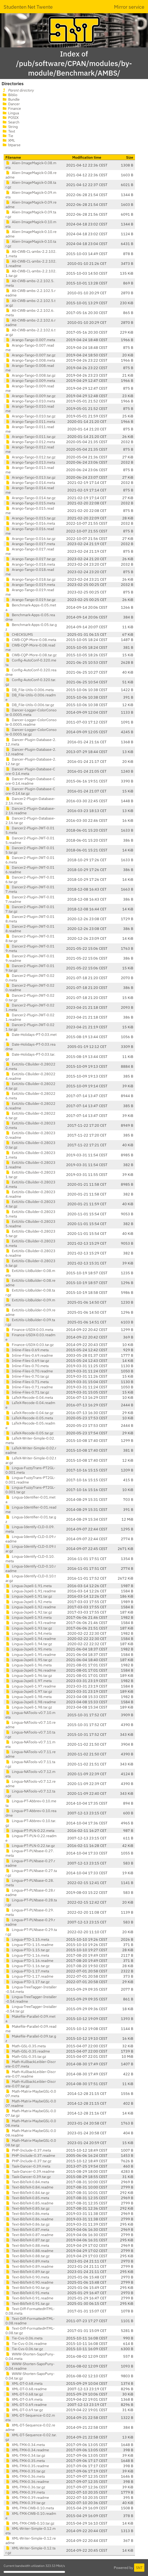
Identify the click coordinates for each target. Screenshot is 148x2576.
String (10, 126)
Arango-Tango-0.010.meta (30, 401)
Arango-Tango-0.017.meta (30, 543)
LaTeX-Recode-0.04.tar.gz (29, 1412)
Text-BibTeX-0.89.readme (29, 2266)
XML (8, 140)
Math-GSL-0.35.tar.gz (25, 2056)
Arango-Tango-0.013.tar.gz (30, 477)
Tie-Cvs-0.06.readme (26, 2343)
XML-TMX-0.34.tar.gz (25, 2455)
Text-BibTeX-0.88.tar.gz (27, 2256)
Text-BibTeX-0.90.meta (27, 2277)
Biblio (9, 94)
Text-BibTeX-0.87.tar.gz (27, 2240)
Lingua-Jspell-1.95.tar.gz (28, 1659)
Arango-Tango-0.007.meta (30, 339)
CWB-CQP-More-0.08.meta (30, 639)
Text (8, 131)
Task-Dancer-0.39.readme (30, 2171)
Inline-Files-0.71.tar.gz (27, 1392)
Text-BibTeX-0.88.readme (29, 2250)
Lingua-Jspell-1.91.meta (28, 1585)
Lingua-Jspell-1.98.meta (28, 1696)
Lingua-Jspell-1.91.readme (30, 1591)
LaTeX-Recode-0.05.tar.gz (29, 1433)
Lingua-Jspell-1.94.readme (30, 1638)
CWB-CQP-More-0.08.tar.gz (31, 655)
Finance (11, 108)
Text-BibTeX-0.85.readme (29, 2203)
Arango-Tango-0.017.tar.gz (30, 559)
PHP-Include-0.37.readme (30, 2155)
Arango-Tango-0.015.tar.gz (30, 518)
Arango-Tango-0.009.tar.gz (30, 395)
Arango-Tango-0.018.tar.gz (30, 579)
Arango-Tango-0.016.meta (30, 523)
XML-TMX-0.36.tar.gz (25, 2487)
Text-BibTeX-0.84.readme (29, 2187)
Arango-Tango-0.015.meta (30, 503)
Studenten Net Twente (28, 6)
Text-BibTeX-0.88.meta (27, 2245)
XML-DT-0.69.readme (26, 2404)
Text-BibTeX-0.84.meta (27, 2182)
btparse (11, 145)
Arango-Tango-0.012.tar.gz (30, 457)
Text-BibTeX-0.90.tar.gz (27, 2287)
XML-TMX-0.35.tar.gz (25, 2471)
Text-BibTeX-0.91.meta (27, 2292)
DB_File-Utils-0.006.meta (29, 689)
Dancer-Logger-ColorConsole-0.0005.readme (31, 722)
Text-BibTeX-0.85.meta (27, 2198)
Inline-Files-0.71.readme (29, 1387)
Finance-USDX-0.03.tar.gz (29, 1344)
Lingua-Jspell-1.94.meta (28, 1633)
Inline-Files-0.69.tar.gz (27, 1360)
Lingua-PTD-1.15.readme (29, 1944)
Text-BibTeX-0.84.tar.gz (27, 2192)
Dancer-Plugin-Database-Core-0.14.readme (30, 781)
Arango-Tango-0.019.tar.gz (30, 599)
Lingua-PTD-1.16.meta (27, 1955)
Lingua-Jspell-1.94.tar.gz (28, 1644)
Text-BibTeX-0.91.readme (29, 2298)
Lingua (10, 113)
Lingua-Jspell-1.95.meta (28, 1649)
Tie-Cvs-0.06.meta (23, 2338)
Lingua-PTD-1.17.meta (27, 1971)
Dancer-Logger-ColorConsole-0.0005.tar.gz (31, 731)
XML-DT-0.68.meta (23, 2383)
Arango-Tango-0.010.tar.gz (30, 416)
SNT (139, 2567)
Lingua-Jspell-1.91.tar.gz (28, 1596)
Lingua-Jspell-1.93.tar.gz (28, 1628)
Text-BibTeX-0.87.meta (27, 2229)
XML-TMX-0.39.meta (25, 2492)
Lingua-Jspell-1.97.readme (30, 1686)
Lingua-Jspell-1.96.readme (30, 1670)
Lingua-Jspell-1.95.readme (30, 1654)
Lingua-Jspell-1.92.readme (30, 1607)
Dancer (11, 104)
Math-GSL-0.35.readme (27, 2051)
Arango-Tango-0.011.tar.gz (30, 436)
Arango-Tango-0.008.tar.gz (30, 375)
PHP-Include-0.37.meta (28, 2150)
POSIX (10, 117)
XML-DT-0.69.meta (23, 2399)
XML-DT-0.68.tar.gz (24, 2394)
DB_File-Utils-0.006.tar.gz (29, 704)
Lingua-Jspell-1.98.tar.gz (28, 1707)
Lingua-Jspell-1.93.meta (28, 1617)
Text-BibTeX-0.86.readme (29, 2219)
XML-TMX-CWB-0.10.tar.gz (29, 2523)
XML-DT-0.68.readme (26, 2389)
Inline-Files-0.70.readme (29, 1371)
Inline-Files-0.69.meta (27, 1350)
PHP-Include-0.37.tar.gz (28, 2161)
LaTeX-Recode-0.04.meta (29, 1397)
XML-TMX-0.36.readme (27, 2481)
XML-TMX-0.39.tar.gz (25, 2502)
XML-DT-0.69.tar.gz (24, 2410)
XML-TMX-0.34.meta (25, 2444)
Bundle (11, 99)
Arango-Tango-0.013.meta (30, 462)
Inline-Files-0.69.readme (29, 1355)
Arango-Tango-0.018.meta (30, 564)
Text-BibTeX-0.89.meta (27, 2261)
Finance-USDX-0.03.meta (29, 1329)
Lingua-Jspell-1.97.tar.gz (28, 1691)
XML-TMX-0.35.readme (27, 2466)
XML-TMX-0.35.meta (25, 2460)
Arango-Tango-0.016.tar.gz (30, 538)
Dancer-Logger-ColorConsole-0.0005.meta (31, 712)
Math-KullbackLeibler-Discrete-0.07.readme (30, 2073)
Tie (7, 135)
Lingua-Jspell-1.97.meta (28, 1680)
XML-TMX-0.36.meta (25, 2476)
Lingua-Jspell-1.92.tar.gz (28, 1612)
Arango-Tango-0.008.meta (30, 360)
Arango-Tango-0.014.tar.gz (30, 497)
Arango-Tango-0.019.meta (30, 584)
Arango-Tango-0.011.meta (30, 421)
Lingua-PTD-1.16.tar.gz (27, 1965)
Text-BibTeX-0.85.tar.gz (27, 2208)
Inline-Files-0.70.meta (27, 1365)
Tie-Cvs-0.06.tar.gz (24, 2348)
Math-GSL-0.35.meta (25, 2046)
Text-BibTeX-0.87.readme (29, 2234)
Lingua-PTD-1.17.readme (29, 1976)
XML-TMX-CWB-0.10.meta (29, 2508)
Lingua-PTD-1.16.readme (29, 1960)
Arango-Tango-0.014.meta (30, 482)
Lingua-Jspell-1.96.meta (28, 1665)
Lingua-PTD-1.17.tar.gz (27, 1981)
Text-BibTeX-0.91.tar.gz (27, 2303)
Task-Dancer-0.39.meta (27, 2166)
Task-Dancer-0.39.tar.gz (28, 2176)
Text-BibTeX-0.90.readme (29, 2282)
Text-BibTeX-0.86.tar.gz (27, 2224)
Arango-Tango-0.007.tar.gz (30, 355)
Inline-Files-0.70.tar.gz (27, 1376)
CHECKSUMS (19, 634)
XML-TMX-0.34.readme (27, 2450)
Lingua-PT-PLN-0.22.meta (29, 1830)
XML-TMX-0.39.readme (27, 2497)
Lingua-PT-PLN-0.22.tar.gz (30, 1845)
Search (10, 122)
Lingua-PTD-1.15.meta (27, 1939)
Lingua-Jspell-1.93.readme (30, 1622)
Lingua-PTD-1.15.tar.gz (27, 1950)
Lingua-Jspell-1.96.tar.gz (28, 1675)
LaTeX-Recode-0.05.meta (29, 1418)
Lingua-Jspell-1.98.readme (30, 1702)
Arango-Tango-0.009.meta (30, 380)
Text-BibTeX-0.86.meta (27, 2213)
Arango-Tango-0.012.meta (30, 441)
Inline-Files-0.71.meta (27, 1381)
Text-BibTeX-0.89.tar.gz (27, 2271)
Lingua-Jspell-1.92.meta (28, 1601)
